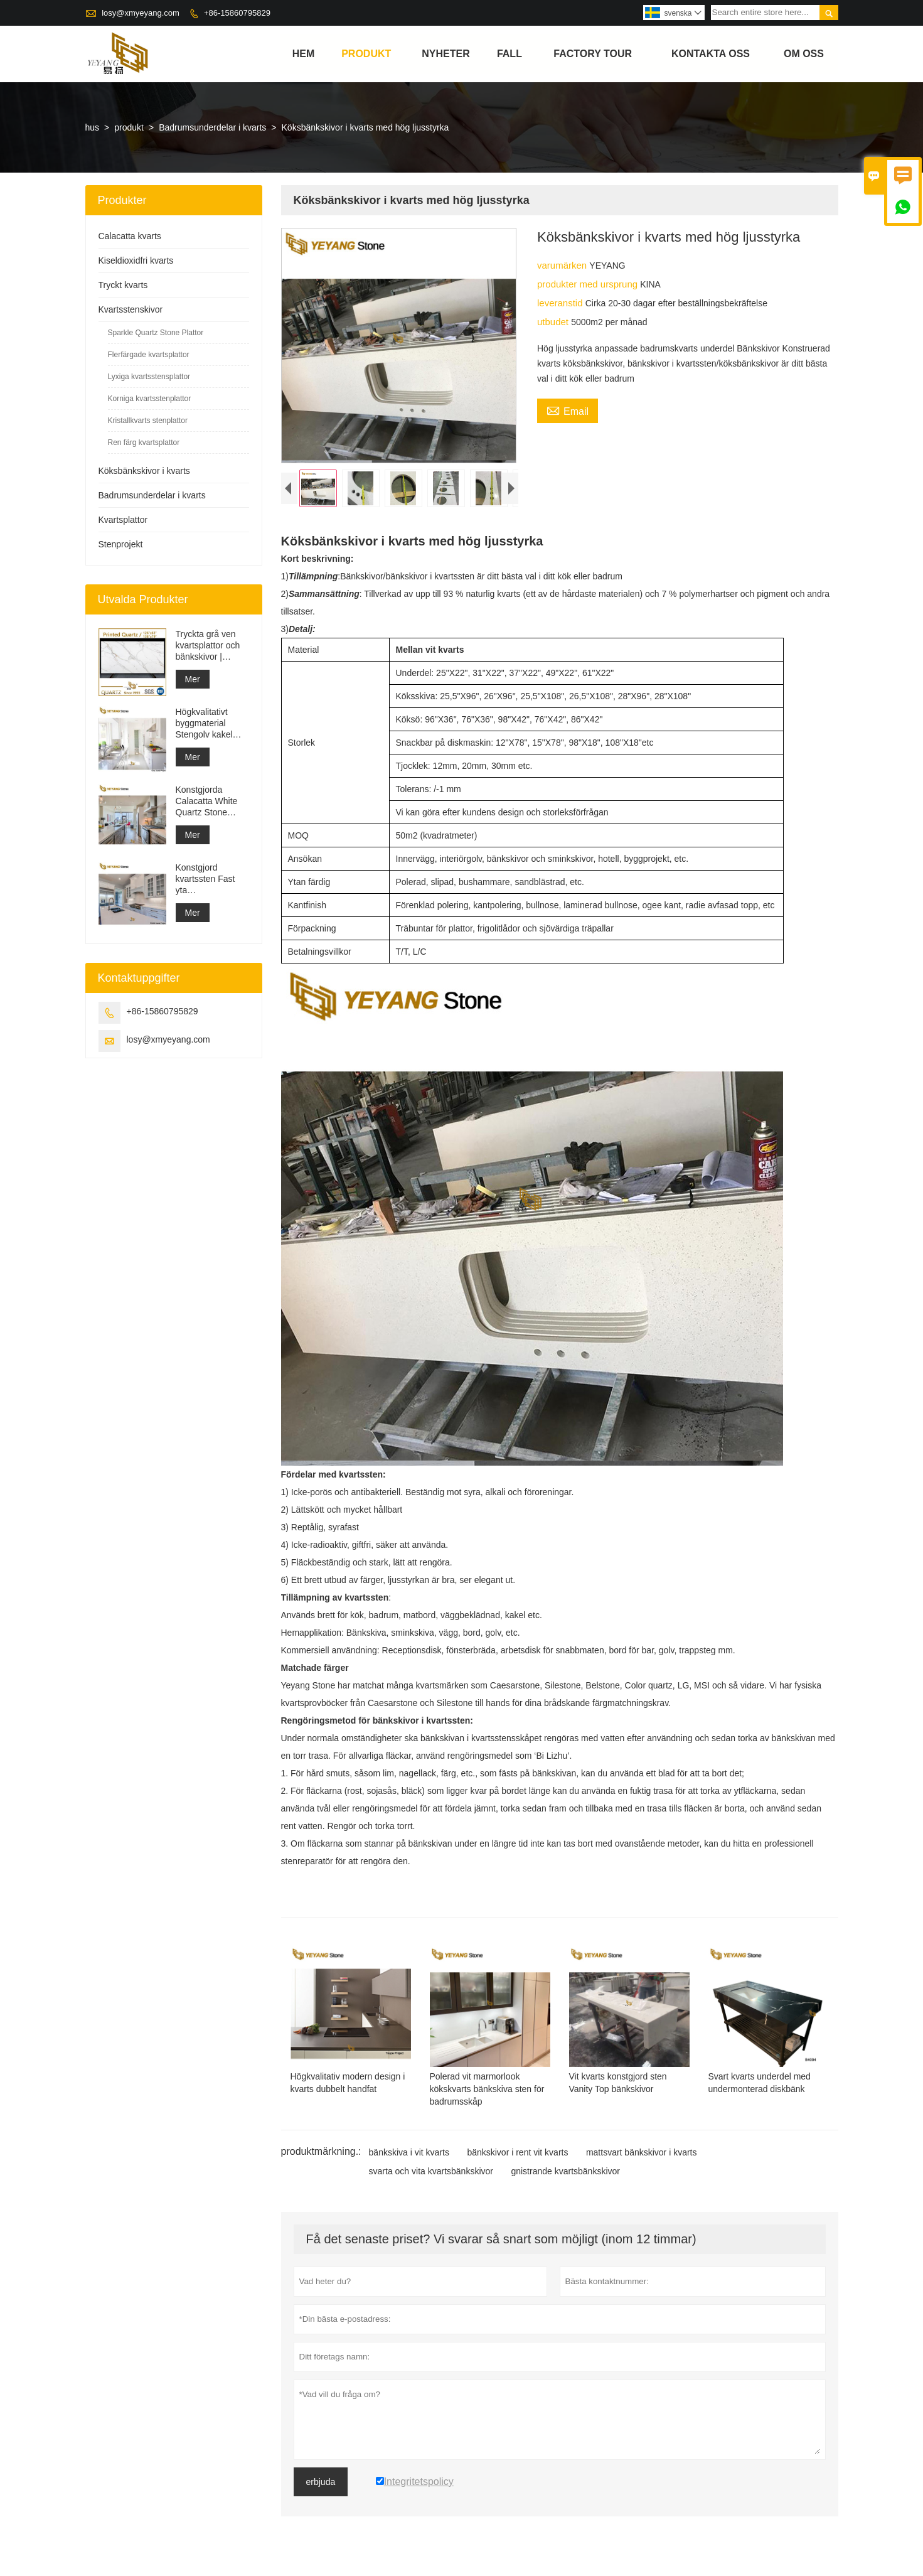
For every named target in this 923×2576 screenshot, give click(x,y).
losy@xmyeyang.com (140, 13)
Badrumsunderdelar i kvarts (212, 127)
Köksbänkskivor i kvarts (144, 471)
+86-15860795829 (237, 13)
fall (509, 53)
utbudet (554, 321)
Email (568, 410)
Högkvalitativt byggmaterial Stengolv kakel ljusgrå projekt (204, 723)
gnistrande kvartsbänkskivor (565, 2174)
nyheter (445, 53)
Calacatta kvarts (130, 236)
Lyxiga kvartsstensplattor (149, 376)
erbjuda (321, 2485)
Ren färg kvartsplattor (144, 442)
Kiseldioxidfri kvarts (136, 260)
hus (92, 127)
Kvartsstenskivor (131, 309)
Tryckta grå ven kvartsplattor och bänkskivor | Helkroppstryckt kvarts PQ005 (208, 645)
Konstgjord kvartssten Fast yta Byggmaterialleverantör (212, 879)
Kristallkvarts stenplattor (148, 420)
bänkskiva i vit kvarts (409, 2155)
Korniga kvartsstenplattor (149, 398)
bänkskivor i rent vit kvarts (517, 2155)
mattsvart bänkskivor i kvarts (641, 2155)
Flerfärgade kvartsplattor (148, 354)
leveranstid (561, 303)
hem (303, 53)
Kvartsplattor (123, 520)
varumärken (563, 265)
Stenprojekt (121, 544)
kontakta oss (710, 53)
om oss (804, 53)
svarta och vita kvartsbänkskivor (431, 2174)
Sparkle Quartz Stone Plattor (156, 332)
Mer (192, 679)
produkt (366, 53)
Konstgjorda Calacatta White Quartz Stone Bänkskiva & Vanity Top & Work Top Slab (211, 801)
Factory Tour (592, 53)
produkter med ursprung (588, 284)
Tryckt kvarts (123, 285)
